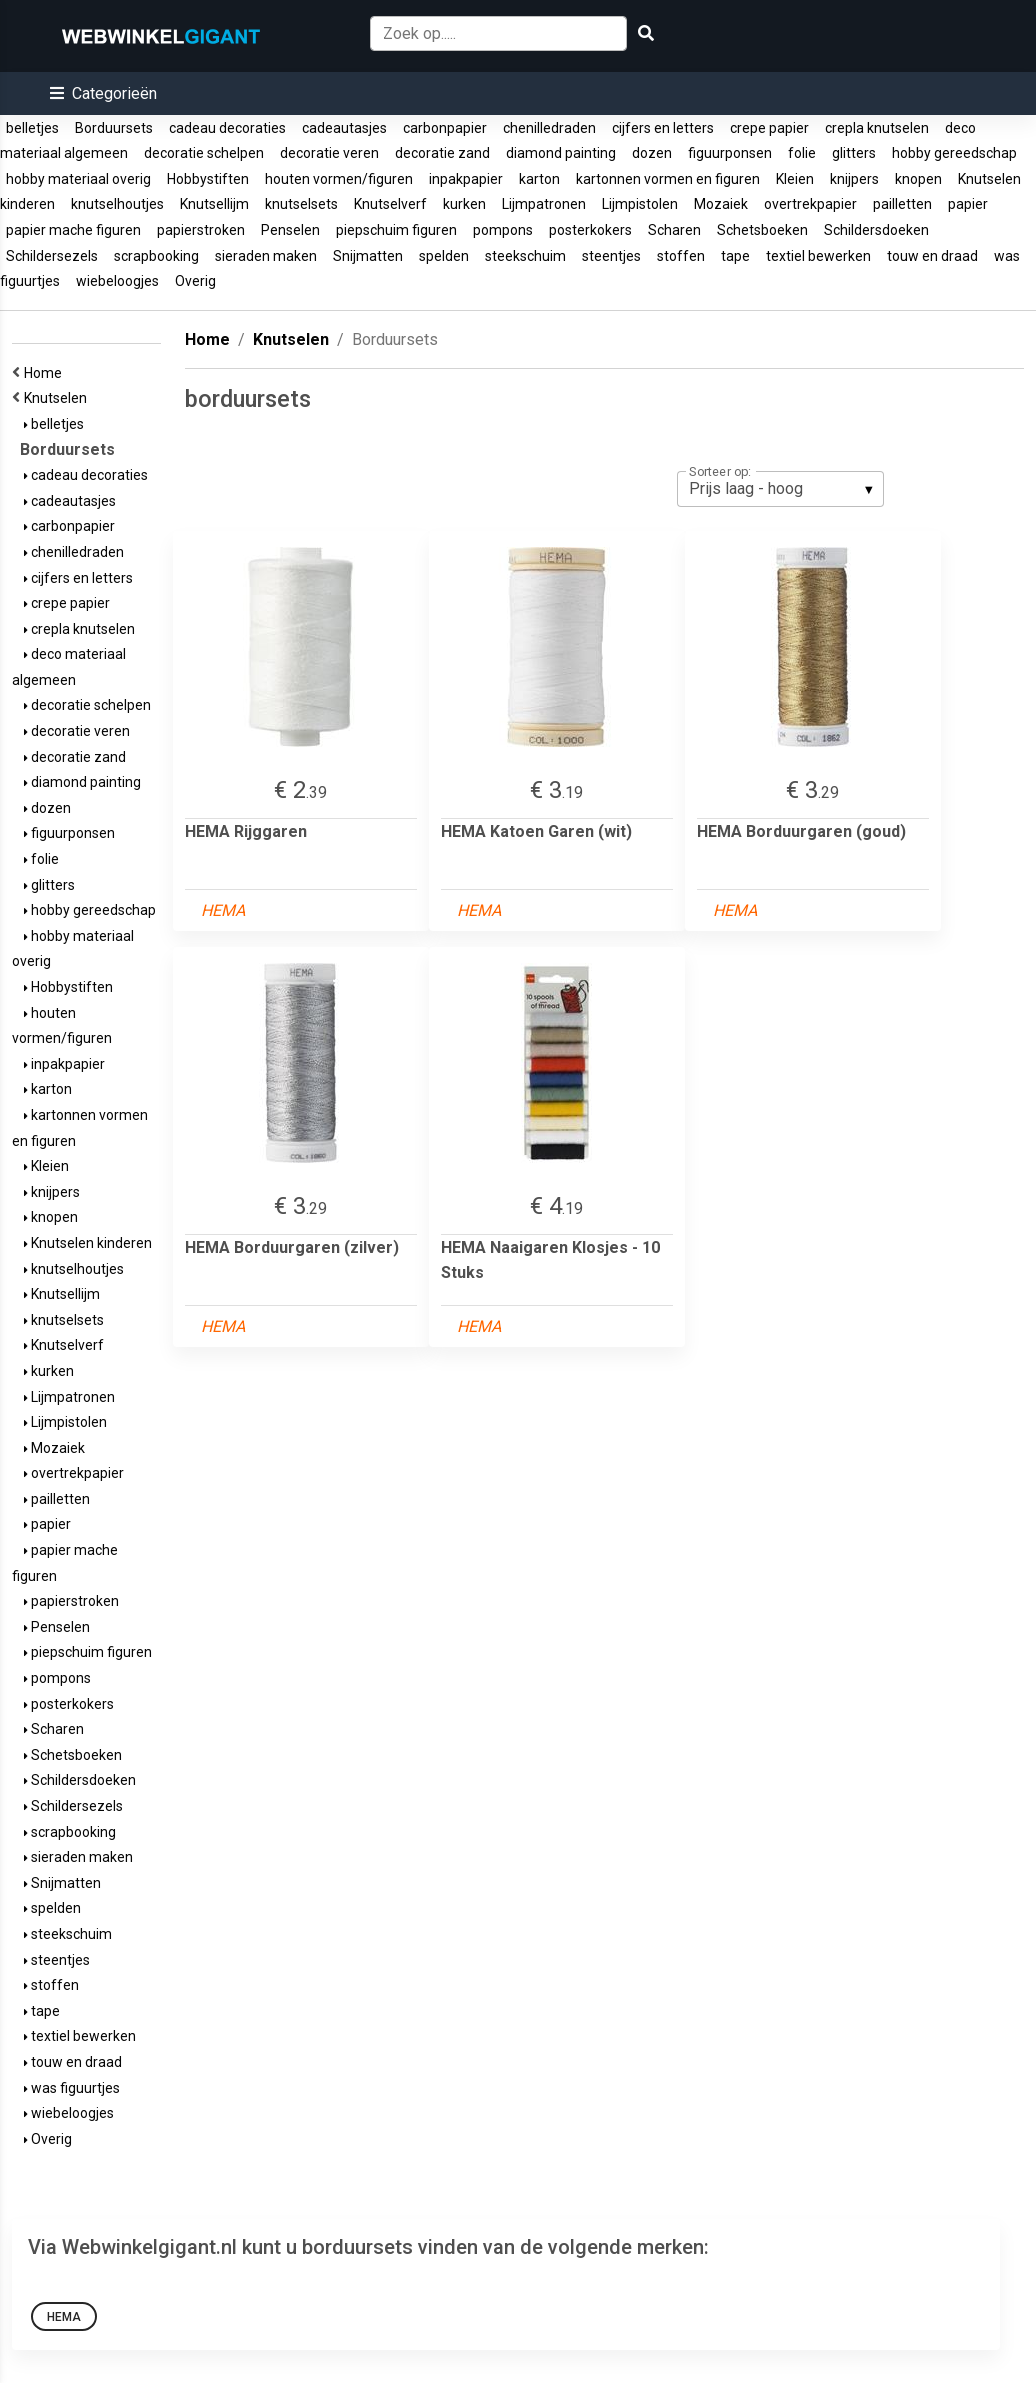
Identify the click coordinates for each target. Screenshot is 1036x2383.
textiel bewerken (818, 256)
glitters (854, 153)
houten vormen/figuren (339, 179)
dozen (652, 153)
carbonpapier (445, 128)
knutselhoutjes (117, 204)
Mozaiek (721, 204)
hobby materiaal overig (78, 179)
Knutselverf (390, 204)
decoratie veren (329, 153)
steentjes (611, 256)
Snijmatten (368, 256)
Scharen (674, 230)
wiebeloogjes (117, 281)
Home (46, 373)
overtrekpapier (810, 204)
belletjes (32, 128)
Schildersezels (52, 256)
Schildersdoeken (876, 230)
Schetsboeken (762, 230)
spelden (444, 256)
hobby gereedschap (954, 153)
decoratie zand (442, 153)
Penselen (290, 230)
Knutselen (58, 398)
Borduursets (114, 128)
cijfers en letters (663, 128)
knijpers (854, 179)
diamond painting (561, 153)
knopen (918, 179)
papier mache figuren (73, 230)
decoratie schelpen (204, 153)
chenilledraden (549, 128)
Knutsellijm (214, 204)
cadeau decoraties (227, 128)
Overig (195, 281)
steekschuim (525, 256)
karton (539, 179)
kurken (464, 204)
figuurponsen (730, 153)
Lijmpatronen (544, 204)
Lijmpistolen (640, 204)
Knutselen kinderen (88, 1243)
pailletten (902, 204)
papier (968, 204)
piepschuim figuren (396, 230)
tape (735, 256)
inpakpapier (466, 179)
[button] (103, 93)
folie (802, 153)
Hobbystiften (208, 179)
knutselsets (301, 204)
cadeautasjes (344, 128)
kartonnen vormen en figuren (668, 179)
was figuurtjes (72, 2088)
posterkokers (590, 230)
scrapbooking (156, 256)
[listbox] (780, 489)
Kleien (795, 179)
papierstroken (201, 230)
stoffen (681, 256)
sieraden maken (266, 256)
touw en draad (932, 256)
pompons (503, 230)
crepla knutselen (877, 128)
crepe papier (769, 128)
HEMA (64, 2317)
